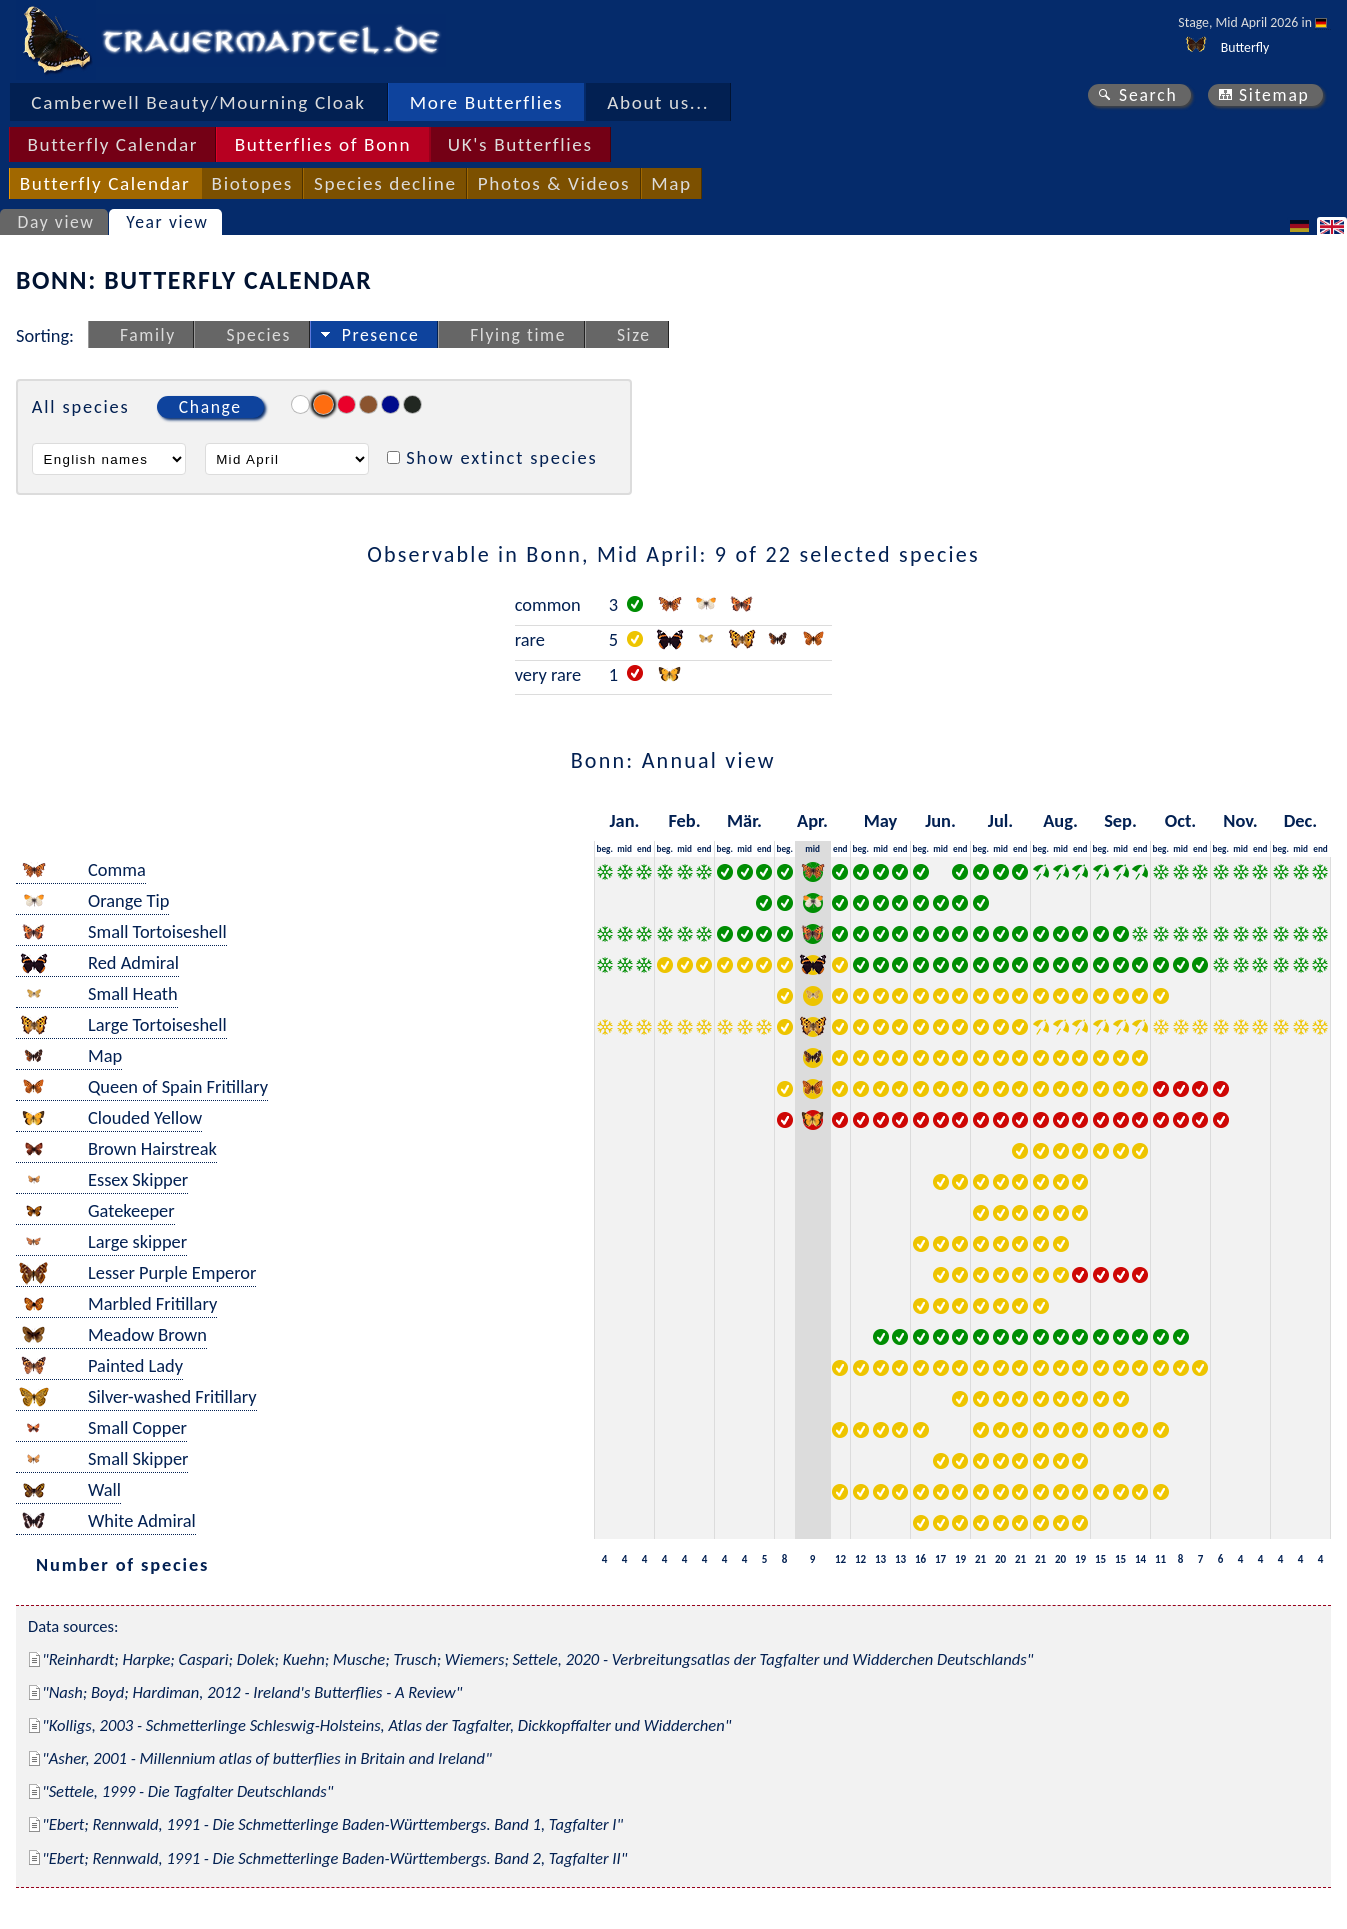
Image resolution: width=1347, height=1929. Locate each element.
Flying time (518, 335)
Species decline (385, 183)
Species (259, 335)
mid (624, 848)
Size (634, 335)
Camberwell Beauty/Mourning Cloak (198, 102)
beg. (605, 848)
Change (210, 407)
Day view (56, 222)
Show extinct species (501, 457)
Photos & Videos (554, 183)
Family (148, 335)
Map (671, 183)
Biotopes (252, 183)
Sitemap (1274, 95)
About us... (658, 102)
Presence (381, 335)
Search (1148, 95)
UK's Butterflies (520, 144)
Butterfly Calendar (112, 144)
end (644, 848)
